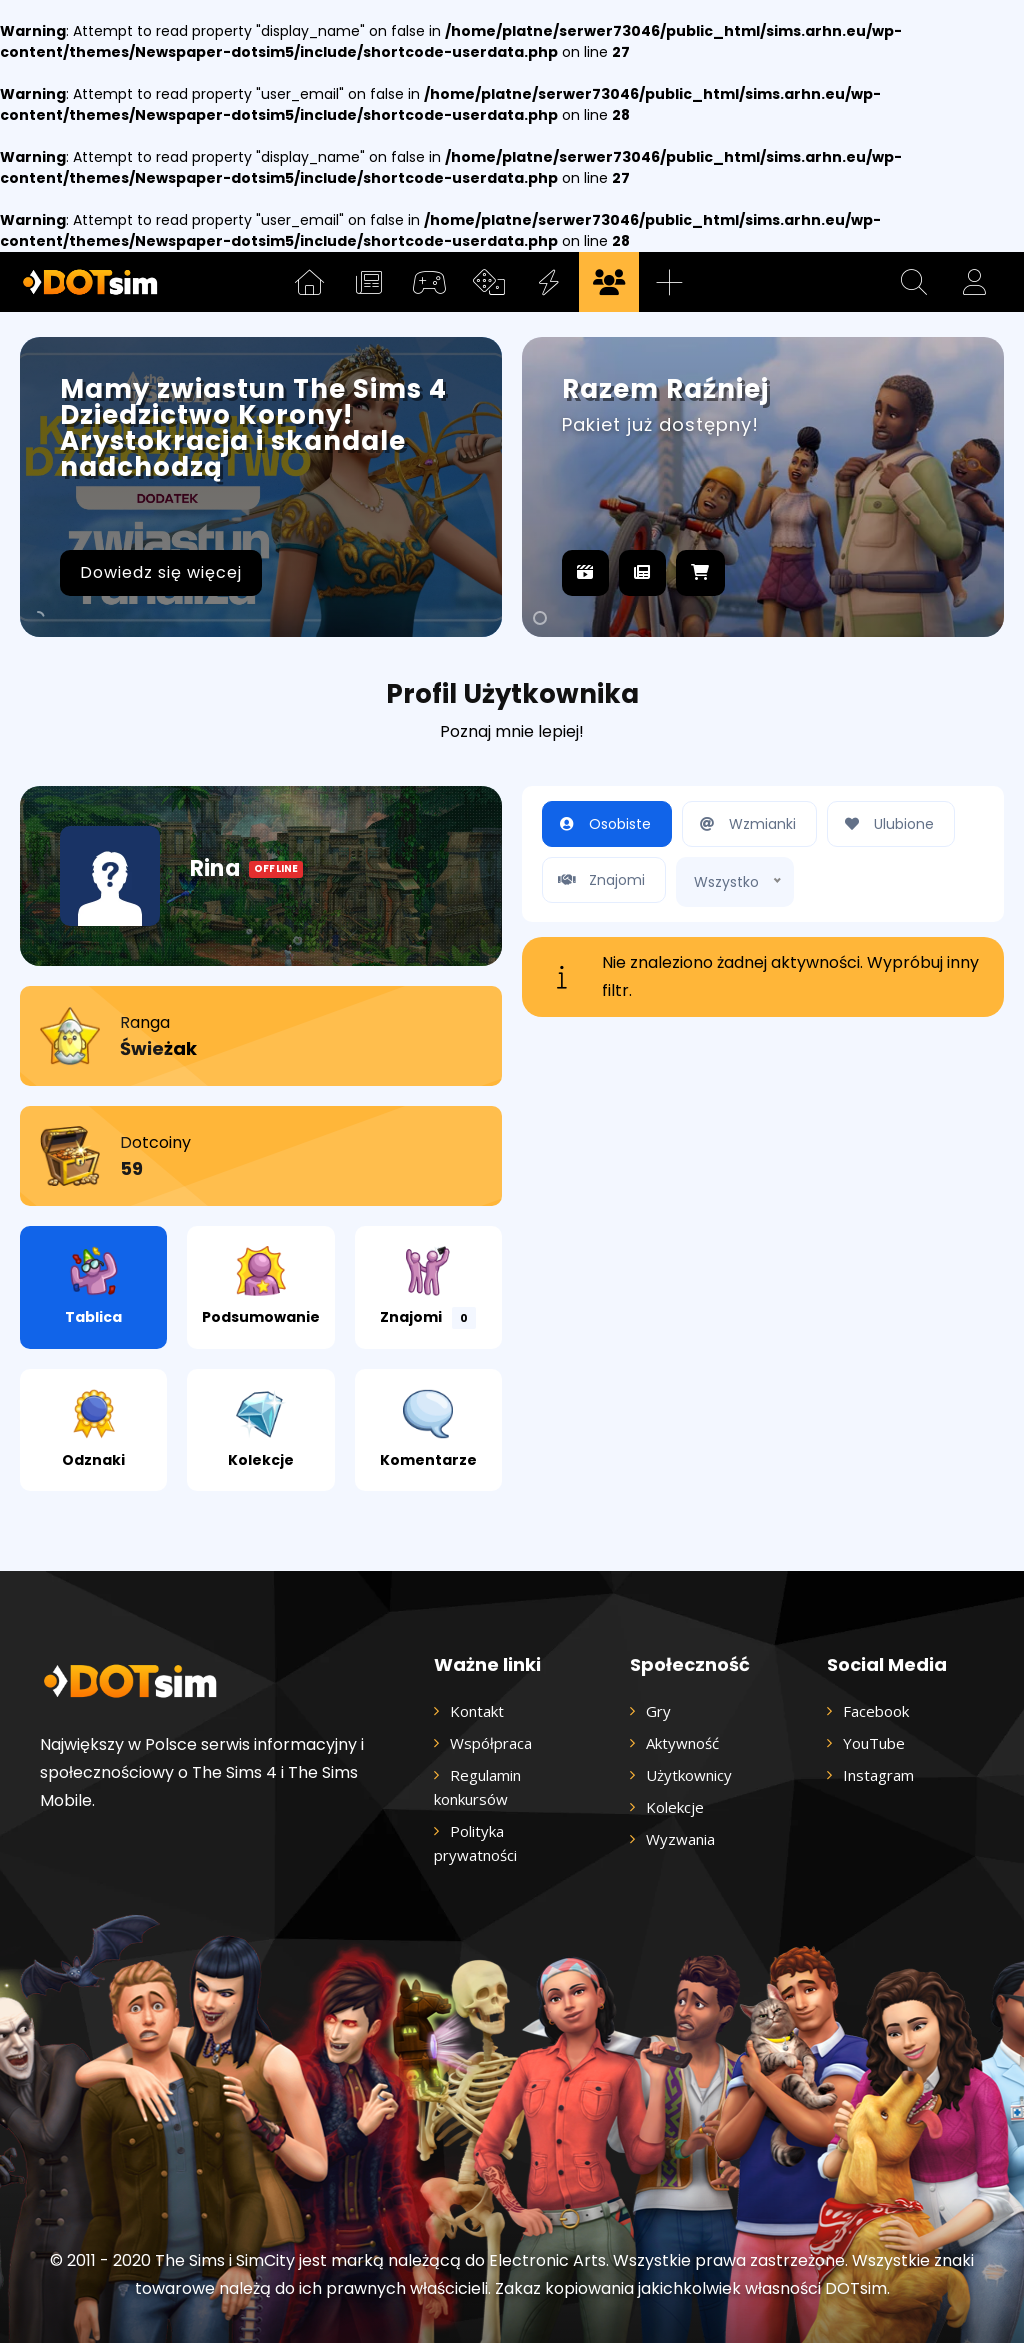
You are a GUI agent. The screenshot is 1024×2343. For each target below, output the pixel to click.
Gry (658, 1711)
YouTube (874, 1743)
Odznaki (93, 1429)
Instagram (878, 1775)
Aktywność (682, 1743)
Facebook (876, 1711)
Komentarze (428, 1429)
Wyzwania (680, 1839)
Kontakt (477, 1711)
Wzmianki (744, 824)
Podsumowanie (261, 1286)
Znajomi (428, 1287)
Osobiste (602, 824)
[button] (914, 282)
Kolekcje (261, 1429)
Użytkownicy (689, 1775)
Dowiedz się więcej (161, 572)
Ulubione (886, 824)
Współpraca (491, 1743)
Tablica (93, 1286)
